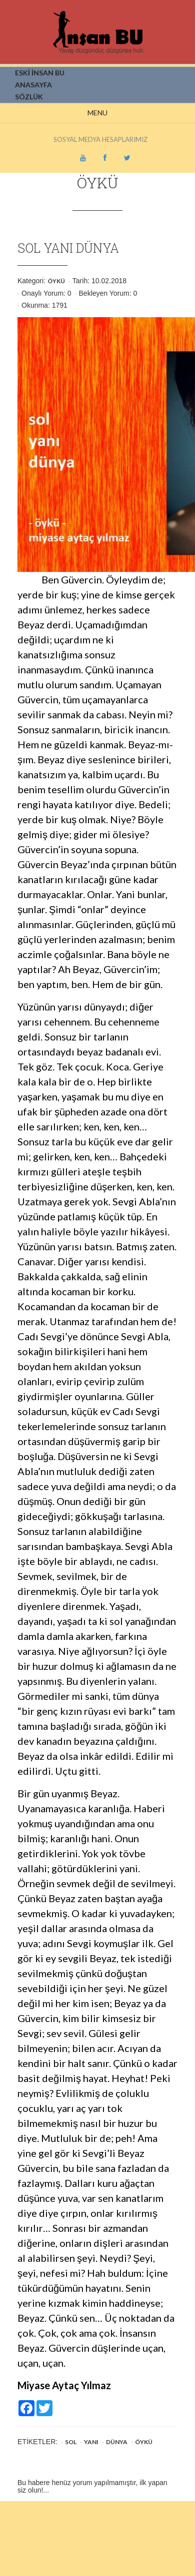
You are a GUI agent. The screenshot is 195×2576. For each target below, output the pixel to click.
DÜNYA (117, 2442)
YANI (91, 2442)
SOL (70, 2442)
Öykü (56, 281)
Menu (98, 112)
